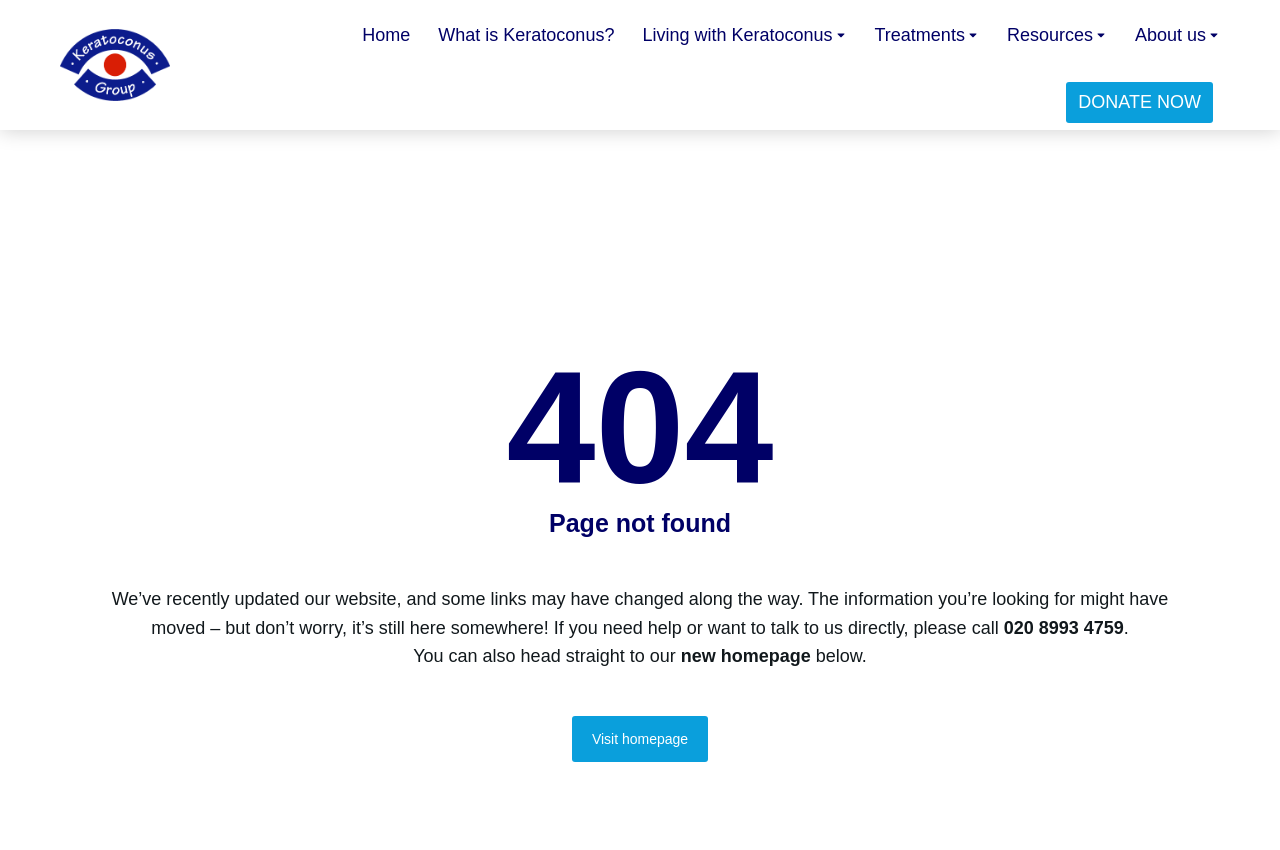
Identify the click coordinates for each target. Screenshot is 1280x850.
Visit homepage (640, 739)
